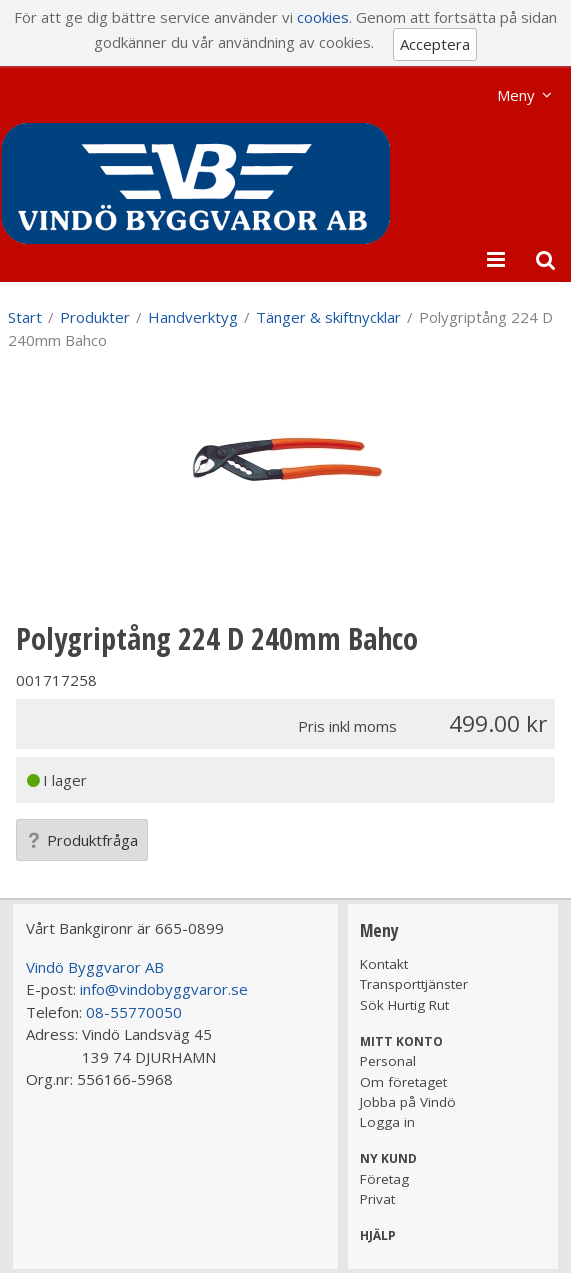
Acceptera (435, 44)
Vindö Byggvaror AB (95, 967)
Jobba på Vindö (408, 1102)
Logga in (387, 1122)
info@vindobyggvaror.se (164, 989)
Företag (384, 1179)
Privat (377, 1199)
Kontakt (384, 964)
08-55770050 (134, 1012)
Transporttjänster (414, 984)
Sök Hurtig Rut (404, 1005)
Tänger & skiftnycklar (328, 317)
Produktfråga (82, 840)
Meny (516, 95)
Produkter (95, 317)
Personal (388, 1061)
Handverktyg (193, 317)
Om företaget (403, 1082)
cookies (323, 17)
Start (25, 317)
